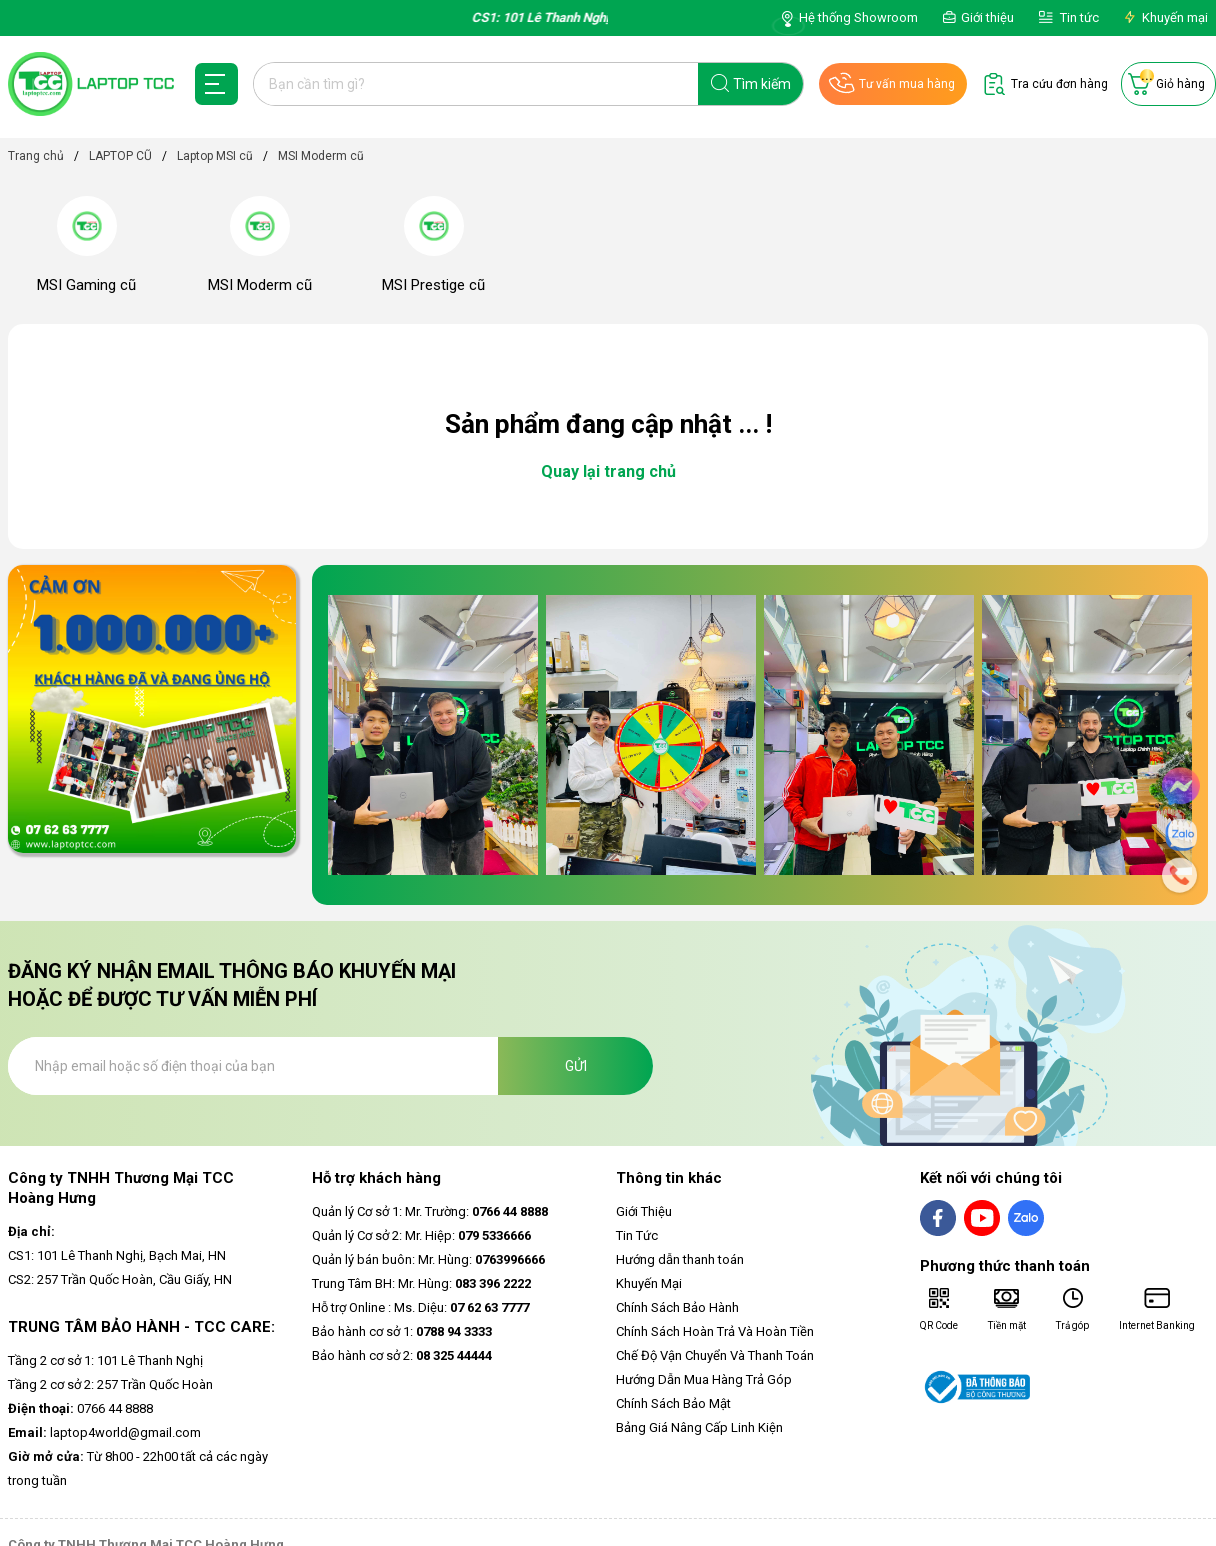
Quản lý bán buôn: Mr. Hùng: (428, 1259)
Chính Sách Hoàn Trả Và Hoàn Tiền (715, 1331)
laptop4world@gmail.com (104, 1432)
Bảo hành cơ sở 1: (402, 1331)
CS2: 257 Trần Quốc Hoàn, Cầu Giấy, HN (120, 1279)
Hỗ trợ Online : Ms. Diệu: (420, 1307)
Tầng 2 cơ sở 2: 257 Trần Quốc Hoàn (110, 1384)
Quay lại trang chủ (608, 471)
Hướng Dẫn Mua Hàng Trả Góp (704, 1379)
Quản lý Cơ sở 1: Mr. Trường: (430, 1211)
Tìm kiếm (762, 84)
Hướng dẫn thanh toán (680, 1259)
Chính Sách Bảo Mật (673, 1403)
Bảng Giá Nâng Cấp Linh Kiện (699, 1427)
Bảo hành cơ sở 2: (402, 1355)
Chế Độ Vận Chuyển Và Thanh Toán (715, 1355)
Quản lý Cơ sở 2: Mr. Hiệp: (421, 1235)
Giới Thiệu (644, 1211)
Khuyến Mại (649, 1283)
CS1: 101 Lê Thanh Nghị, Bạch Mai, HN (117, 1255)
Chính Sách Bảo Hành (677, 1307)
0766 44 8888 (80, 1408)
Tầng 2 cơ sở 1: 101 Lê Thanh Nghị (105, 1360)
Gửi (576, 1066)
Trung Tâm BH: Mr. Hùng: (421, 1283)
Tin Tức (637, 1235)
